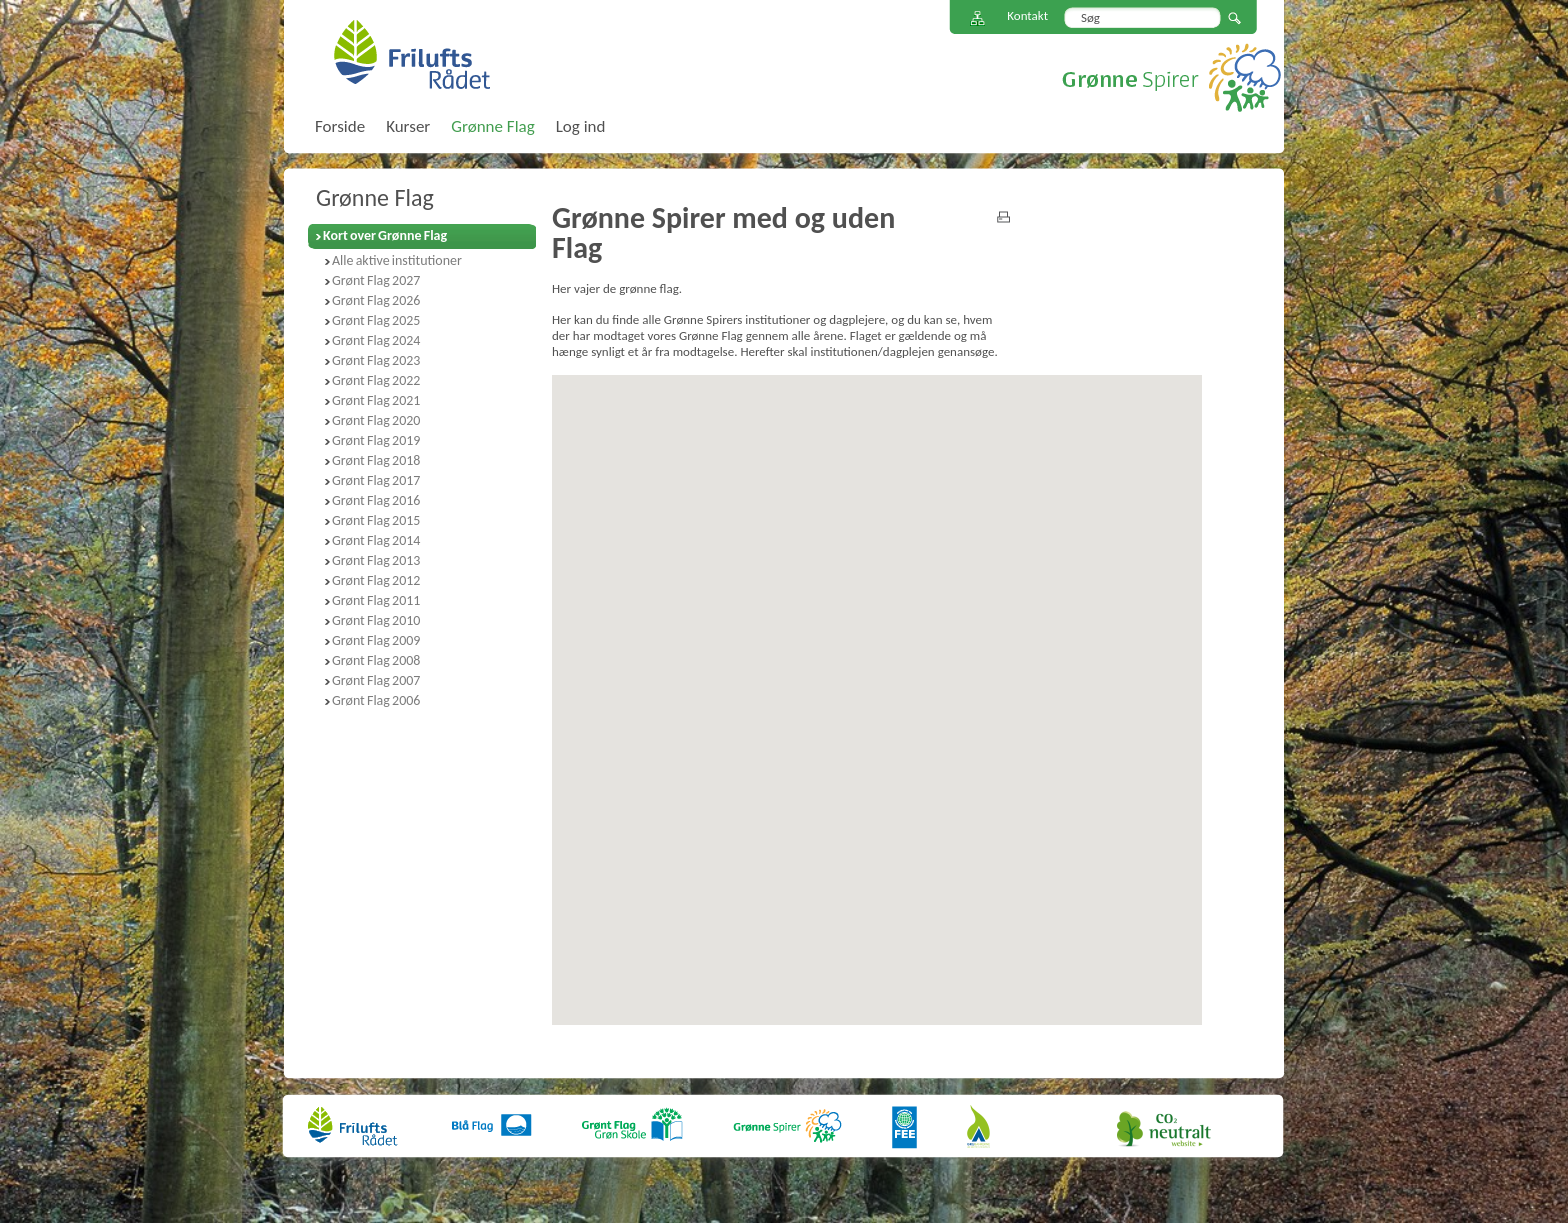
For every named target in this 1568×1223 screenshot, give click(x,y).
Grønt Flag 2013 (376, 560)
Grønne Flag (375, 197)
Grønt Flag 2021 (376, 400)
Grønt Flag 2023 (376, 360)
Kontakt (1027, 15)
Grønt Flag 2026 (376, 300)
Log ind (581, 126)
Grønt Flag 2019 (376, 440)
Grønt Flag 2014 (376, 540)
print (1003, 217)
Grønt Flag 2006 (376, 700)
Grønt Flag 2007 (376, 680)
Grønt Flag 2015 (376, 520)
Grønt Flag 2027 (376, 280)
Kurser (408, 126)
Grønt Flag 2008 (376, 660)
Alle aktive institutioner (397, 260)
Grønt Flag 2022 (376, 380)
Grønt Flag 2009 (376, 640)
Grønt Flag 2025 (376, 320)
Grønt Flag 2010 (376, 620)
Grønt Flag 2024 (376, 340)
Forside (340, 126)
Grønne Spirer (1171, 77)
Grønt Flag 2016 (376, 500)
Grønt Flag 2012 (376, 580)
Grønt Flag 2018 (376, 460)
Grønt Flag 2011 (376, 600)
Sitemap (978, 18)
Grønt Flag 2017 (376, 480)
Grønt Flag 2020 (376, 420)
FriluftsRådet (411, 54)
